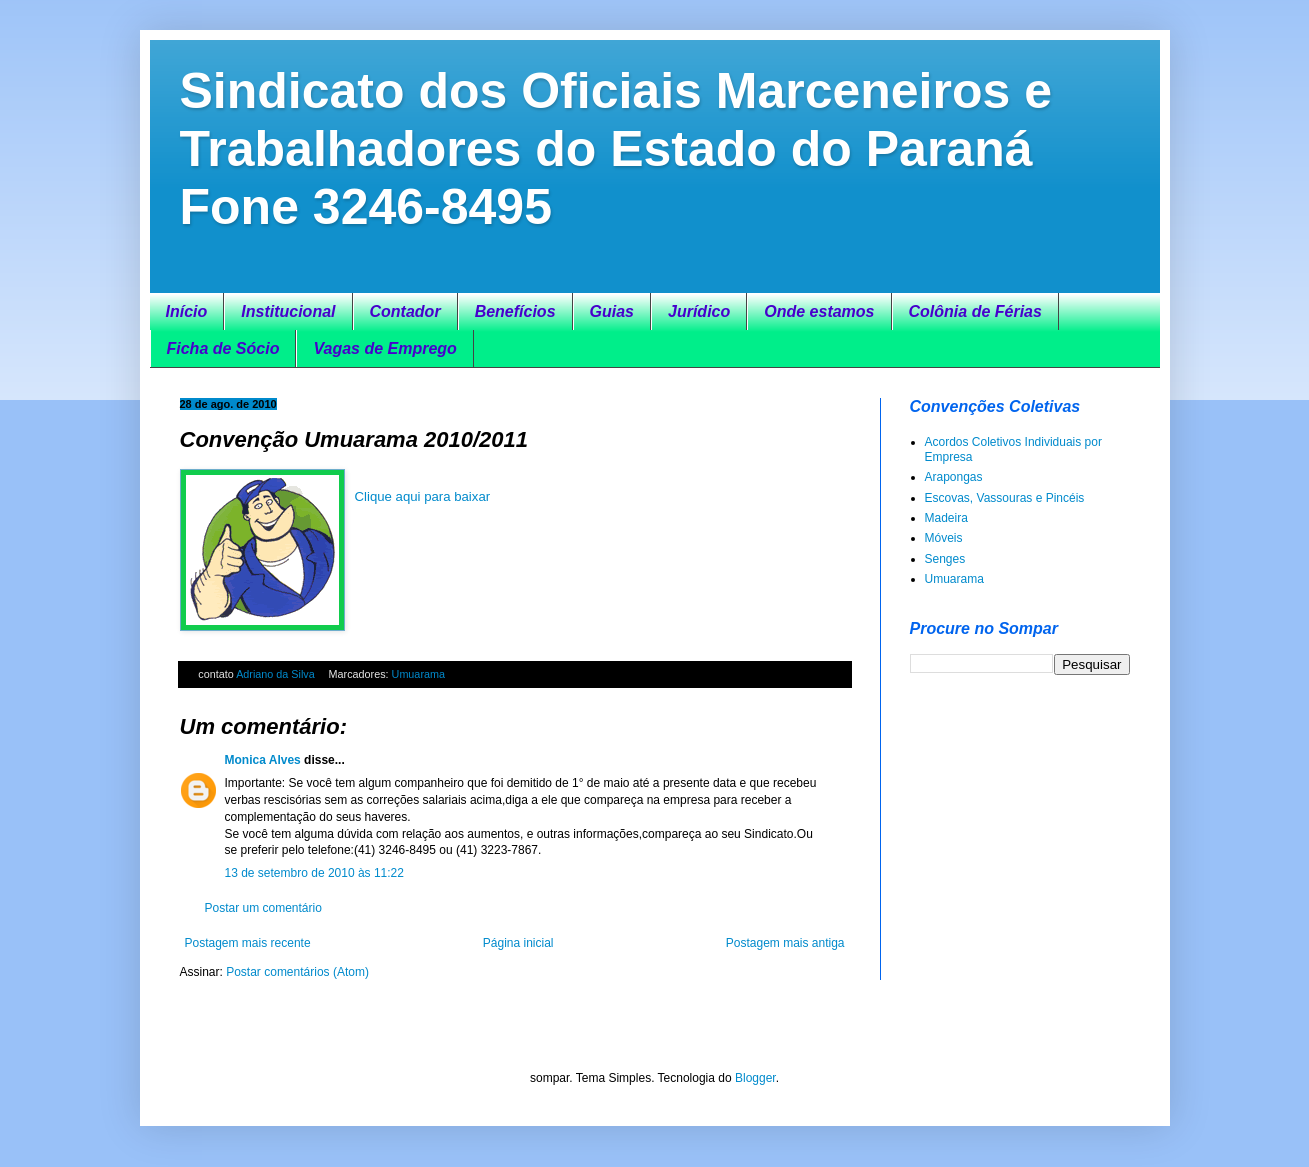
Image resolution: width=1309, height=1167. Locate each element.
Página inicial (518, 943)
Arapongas (954, 477)
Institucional (288, 311)
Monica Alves (263, 760)
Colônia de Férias (975, 311)
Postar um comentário (263, 908)
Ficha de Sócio (223, 348)
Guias (612, 311)
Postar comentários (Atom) (297, 972)
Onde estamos (819, 311)
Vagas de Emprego (384, 348)
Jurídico (699, 311)
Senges (945, 559)
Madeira (946, 518)
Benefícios (515, 311)
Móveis (944, 538)
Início (187, 311)
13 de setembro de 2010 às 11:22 (314, 873)
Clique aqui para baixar (423, 496)
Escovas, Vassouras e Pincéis (1005, 498)
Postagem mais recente (248, 943)
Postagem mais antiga (785, 943)
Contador (405, 311)
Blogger (755, 1078)
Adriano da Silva (277, 674)
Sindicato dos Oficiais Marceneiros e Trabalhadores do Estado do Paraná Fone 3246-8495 (616, 149)
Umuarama (418, 674)
